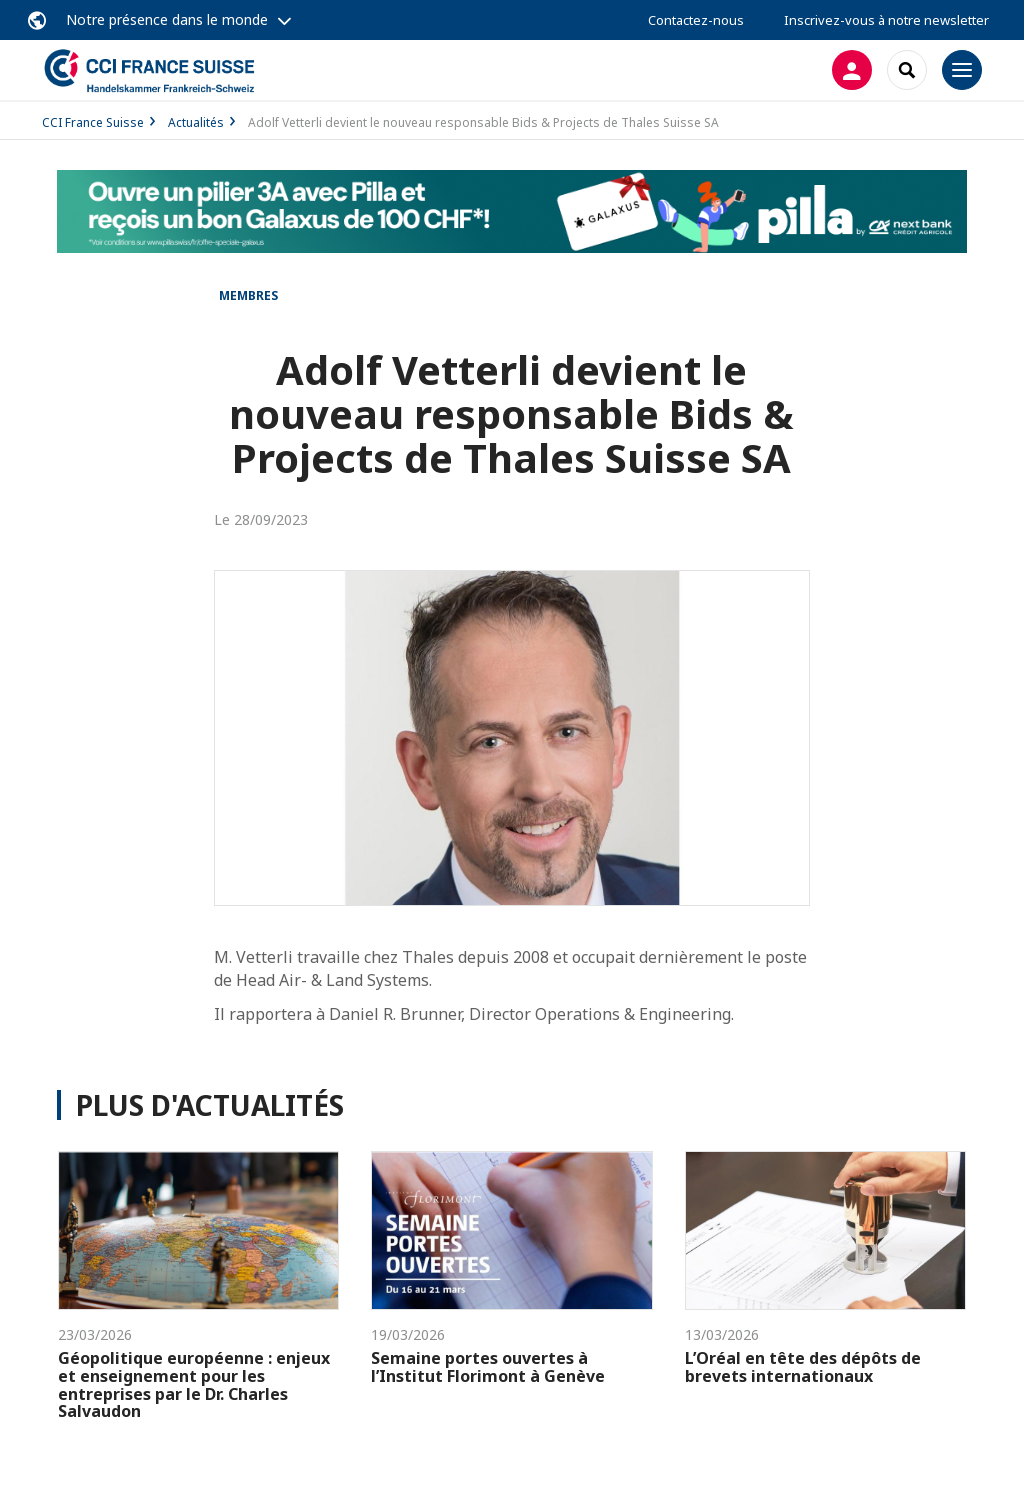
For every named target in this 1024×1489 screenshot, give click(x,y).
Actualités (196, 122)
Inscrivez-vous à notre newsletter (886, 20)
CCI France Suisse (93, 122)
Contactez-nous (696, 20)
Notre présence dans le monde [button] (167, 19)
